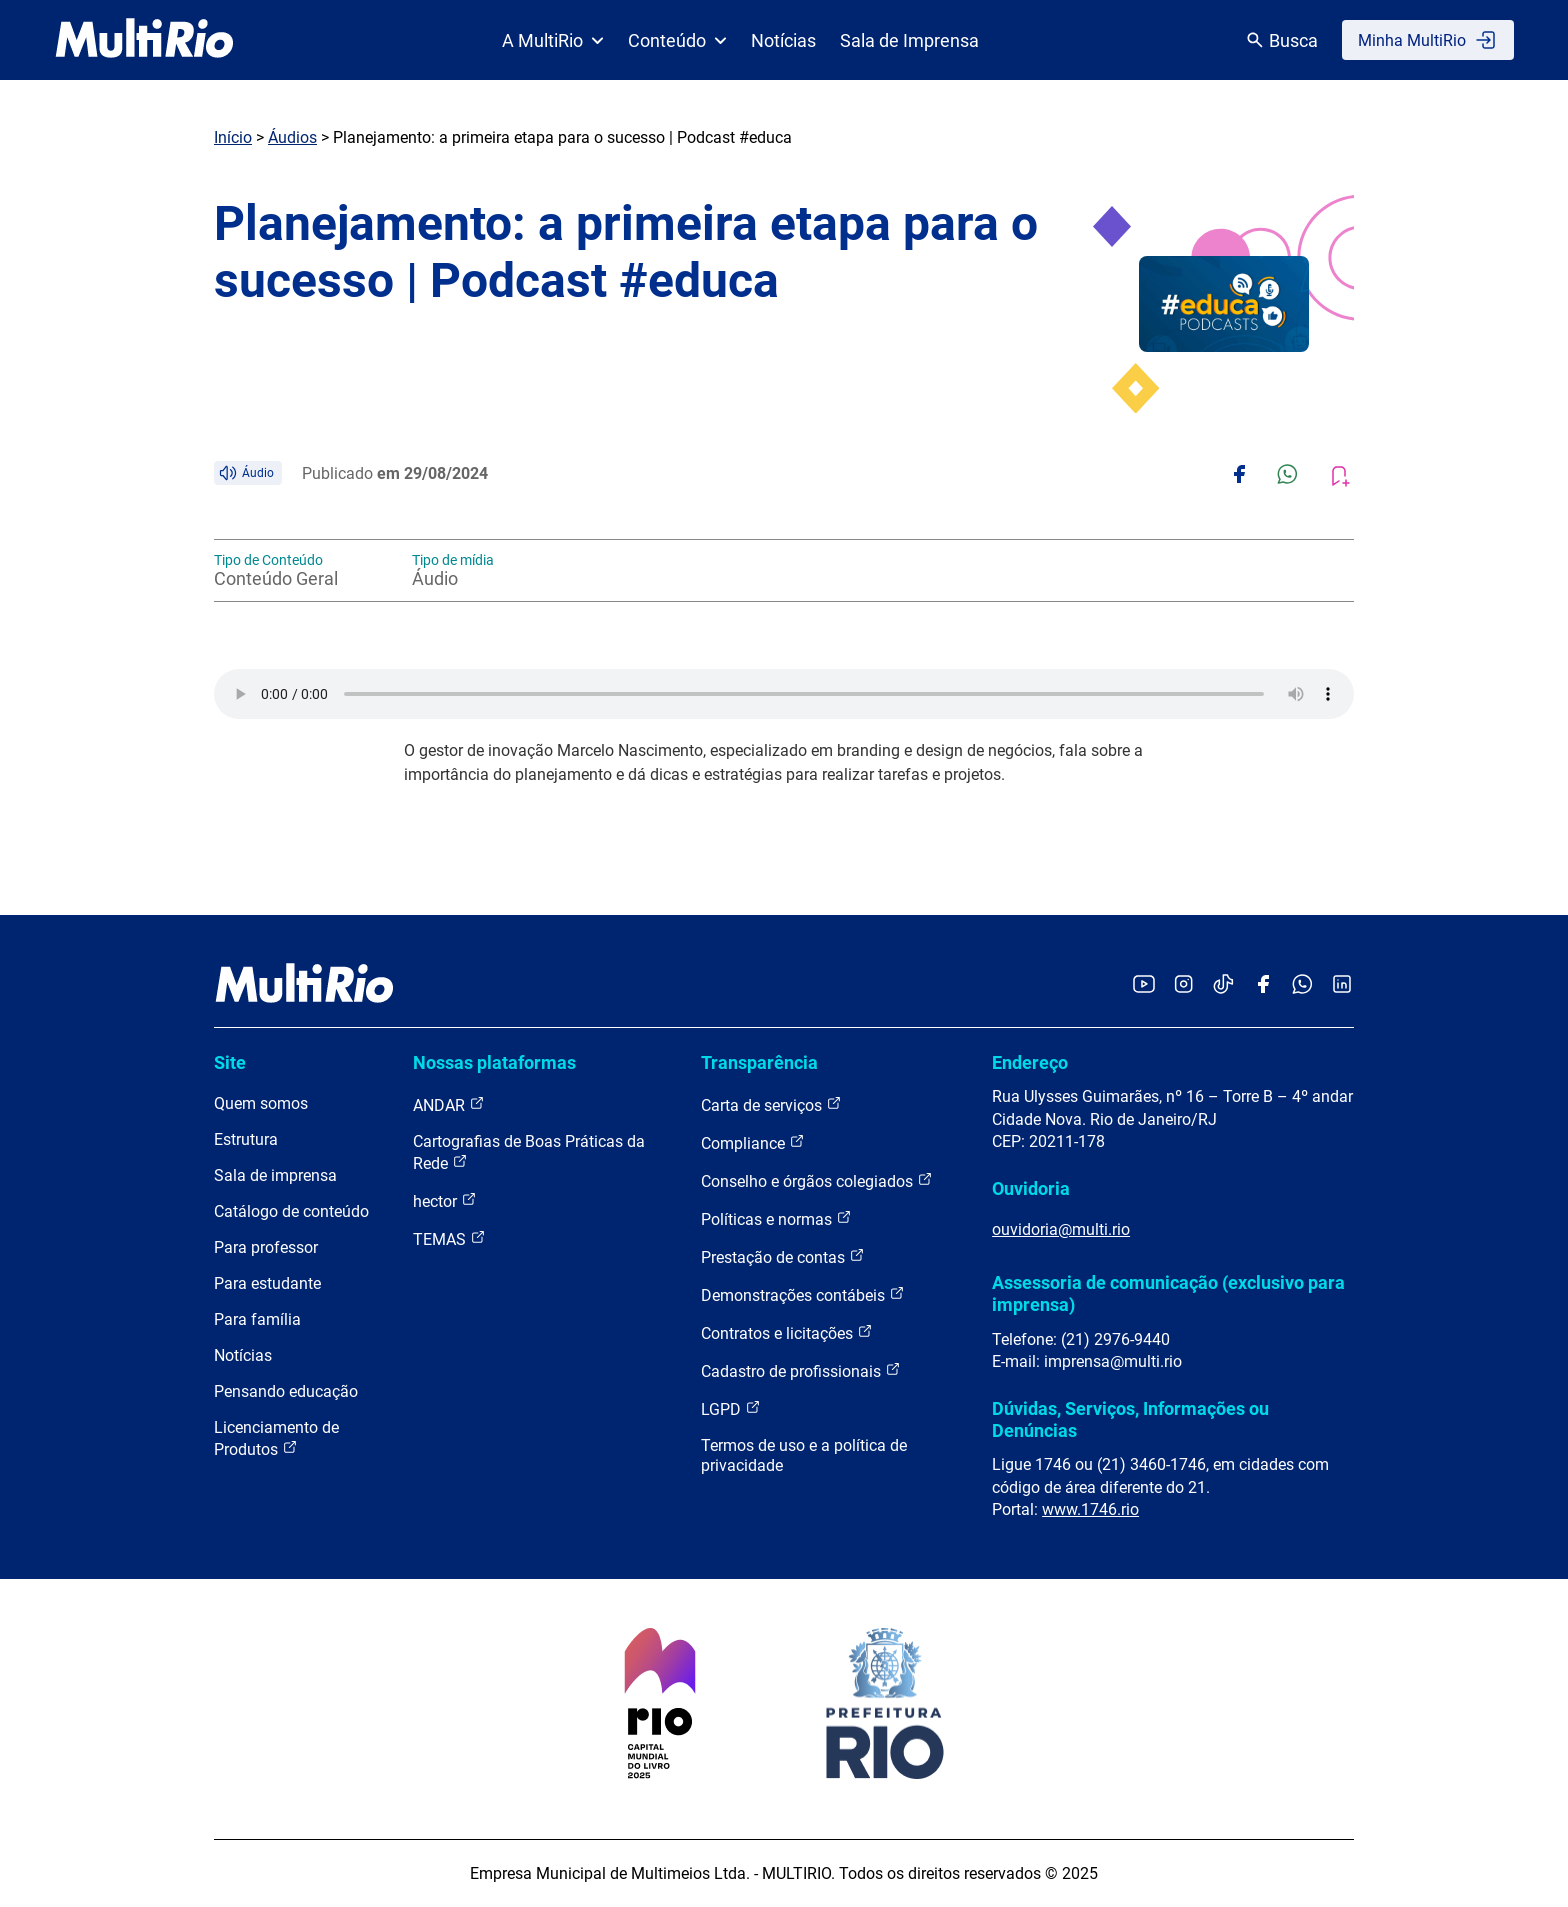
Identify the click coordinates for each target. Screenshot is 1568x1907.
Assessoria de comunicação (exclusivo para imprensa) (1168, 1293)
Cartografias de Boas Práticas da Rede (529, 1152)
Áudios (292, 137)
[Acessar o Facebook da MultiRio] (1263, 985)
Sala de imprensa (275, 1175)
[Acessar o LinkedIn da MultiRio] (1342, 985)
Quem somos (261, 1103)
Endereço (1030, 1062)
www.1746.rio (1090, 1509)
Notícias (783, 40)
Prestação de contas (783, 1256)
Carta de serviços (771, 1104)
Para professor (266, 1247)
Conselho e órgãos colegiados (817, 1180)
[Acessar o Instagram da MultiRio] (1183, 985)
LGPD (731, 1408)
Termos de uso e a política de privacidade (804, 1455)
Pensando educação (286, 1391)
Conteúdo (677, 40)
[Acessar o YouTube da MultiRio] (1144, 985)
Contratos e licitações (787, 1332)
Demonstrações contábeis (803, 1294)
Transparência (759, 1062)
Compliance (753, 1142)
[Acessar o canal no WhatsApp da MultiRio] (1302, 985)
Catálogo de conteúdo (291, 1211)
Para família (257, 1319)
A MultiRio (553, 40)
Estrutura (246, 1139)
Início (233, 137)
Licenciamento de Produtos (276, 1438)
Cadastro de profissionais (801, 1370)
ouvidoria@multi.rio (1061, 1229)
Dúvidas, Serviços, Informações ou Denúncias (1130, 1419)
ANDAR (449, 1104)
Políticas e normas (776, 1218)
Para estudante (267, 1283)
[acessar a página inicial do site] (144, 40)
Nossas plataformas (494, 1062)
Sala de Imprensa (909, 40)
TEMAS (449, 1238)
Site (230, 1062)
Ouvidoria (1031, 1188)
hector (445, 1200)
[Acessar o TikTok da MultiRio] (1223, 985)
